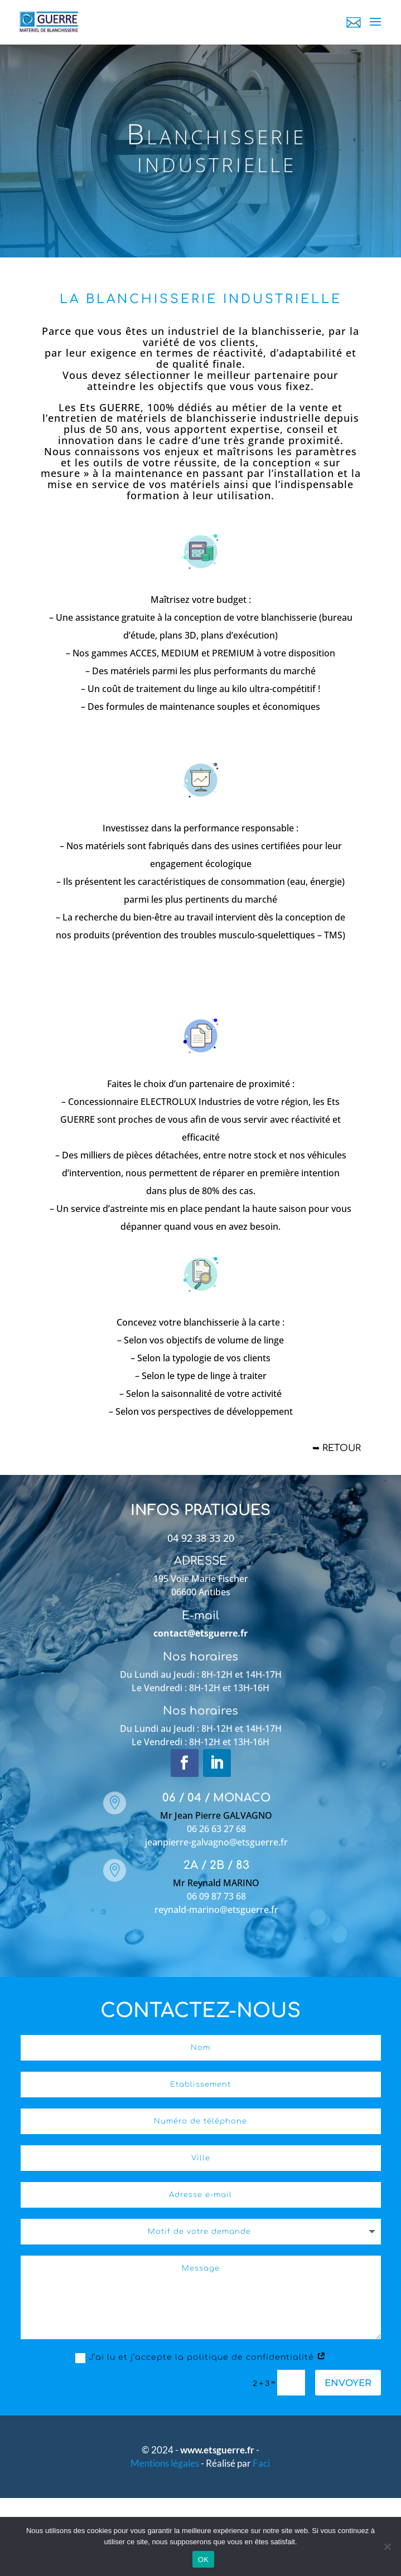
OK (203, 2559)
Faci (261, 2463)
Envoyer (348, 2382)
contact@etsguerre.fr (200, 1633)
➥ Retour (336, 1448)
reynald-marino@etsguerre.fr (216, 1909)
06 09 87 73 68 (216, 1896)
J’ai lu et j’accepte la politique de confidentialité (200, 2358)
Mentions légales (166, 2463)
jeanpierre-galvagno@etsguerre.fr (216, 1842)
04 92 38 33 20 (200, 1538)
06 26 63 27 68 (216, 1829)
